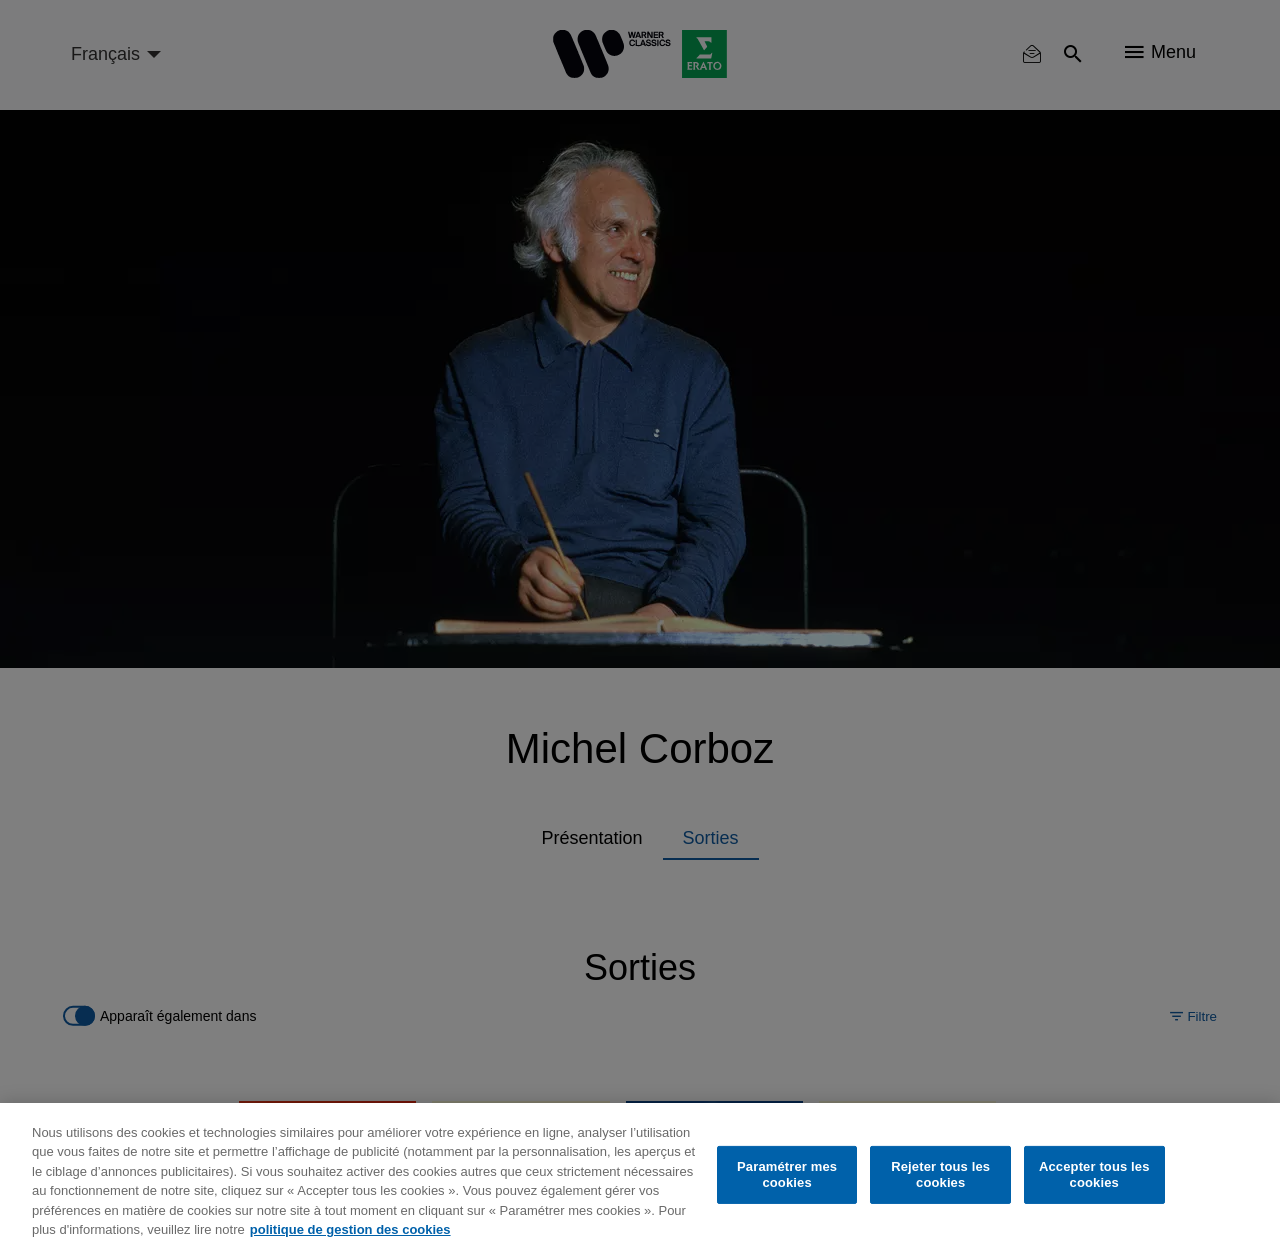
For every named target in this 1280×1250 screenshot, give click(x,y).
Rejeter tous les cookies (940, 1174)
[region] (640, 1176)
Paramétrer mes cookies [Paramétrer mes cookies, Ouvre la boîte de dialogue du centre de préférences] (787, 1174)
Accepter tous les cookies (1094, 1174)
